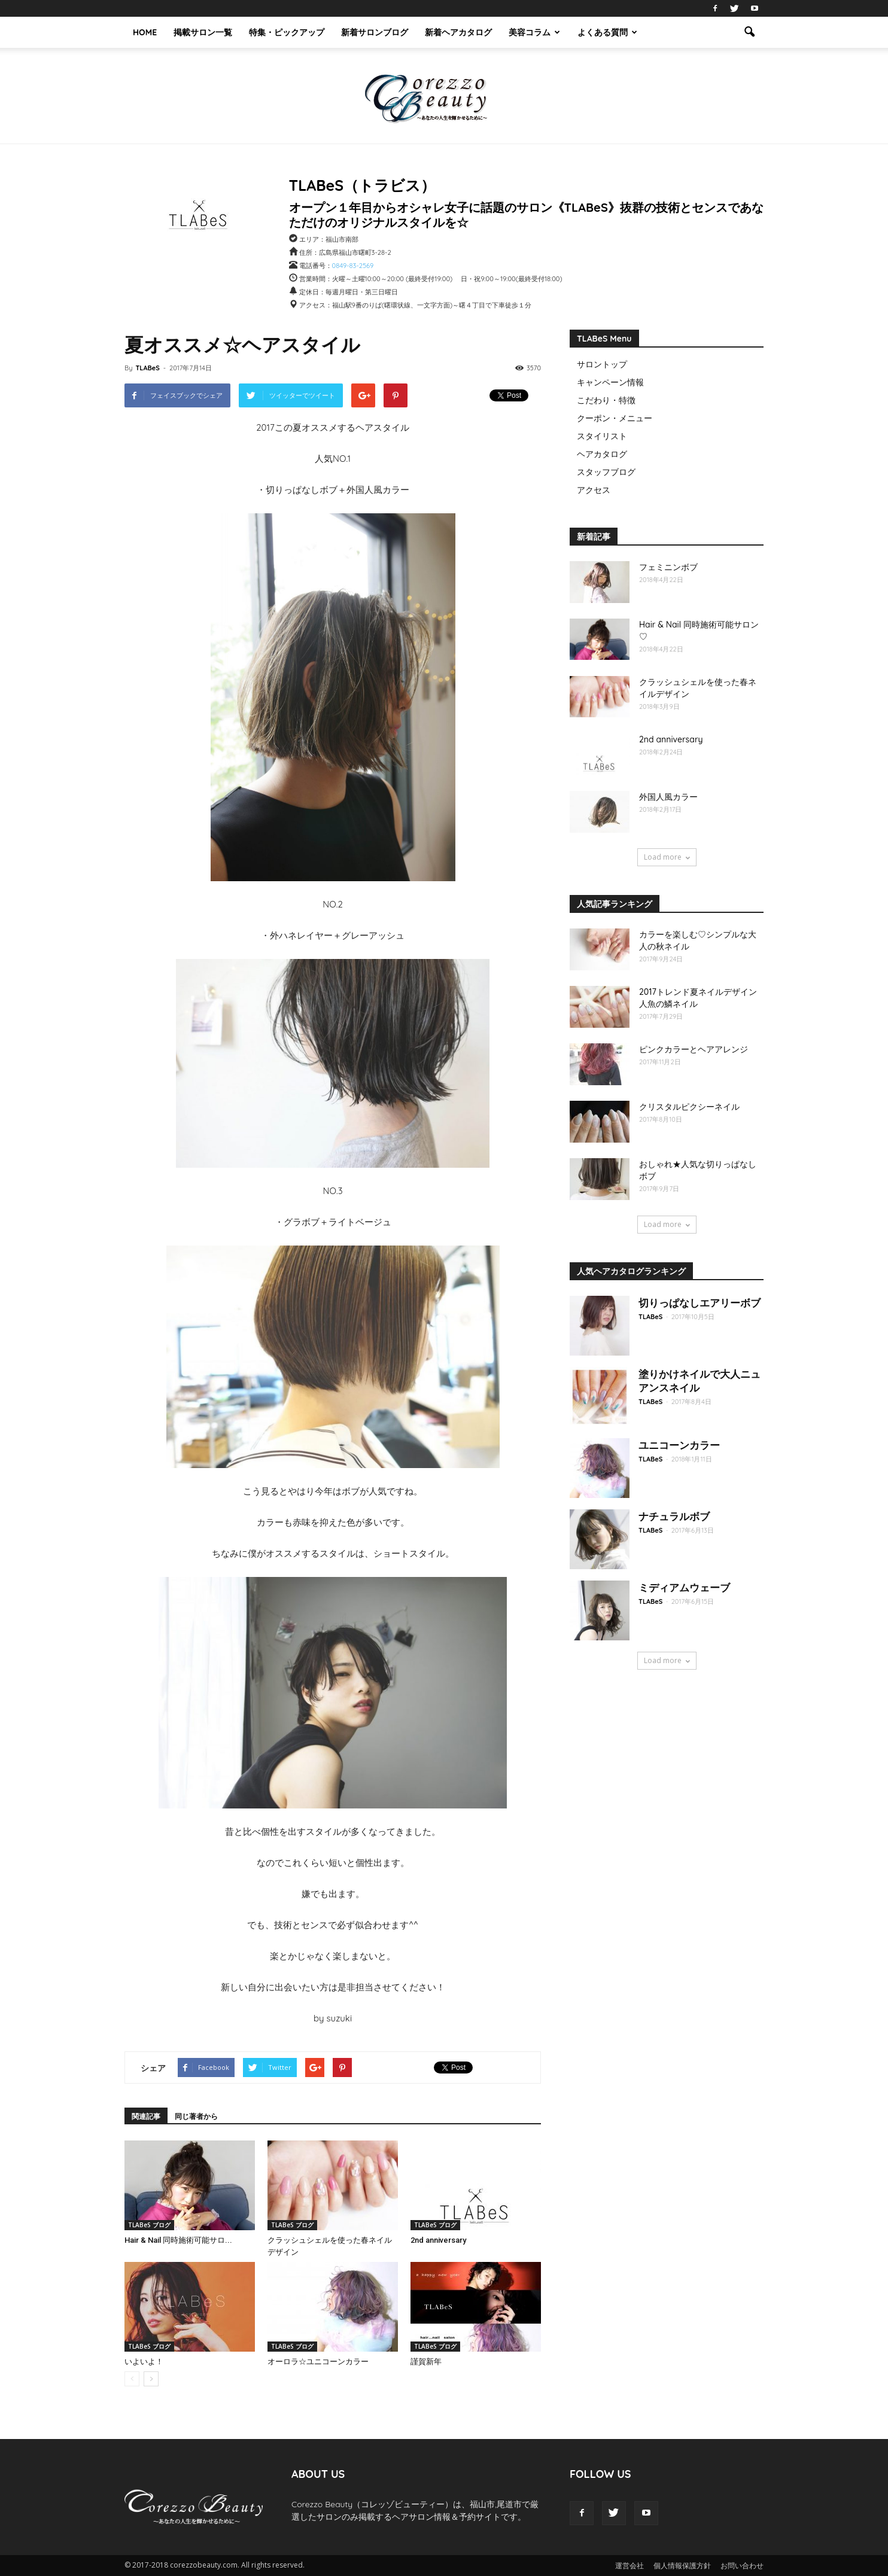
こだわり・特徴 (606, 400)
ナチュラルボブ (674, 1516)
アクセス (593, 490)
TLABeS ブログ (149, 2225)
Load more (667, 857)
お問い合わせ (742, 2565)
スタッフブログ (606, 472)
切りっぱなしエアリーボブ (699, 1302)
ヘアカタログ (602, 454)
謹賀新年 (426, 2361)
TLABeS (147, 368)
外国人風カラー (668, 796)
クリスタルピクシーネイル (689, 1106)
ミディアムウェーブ (684, 1587)
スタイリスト (602, 436)
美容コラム (534, 32)
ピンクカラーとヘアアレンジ (693, 1049)
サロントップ (602, 364)
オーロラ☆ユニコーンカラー (318, 2361)
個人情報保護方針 (682, 2565)
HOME (145, 32)
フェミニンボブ (668, 567)
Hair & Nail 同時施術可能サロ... (178, 2240)
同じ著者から (196, 2116)
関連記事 (146, 2116)
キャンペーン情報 (610, 382)
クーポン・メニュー (614, 418)
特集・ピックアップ (286, 32)
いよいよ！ (143, 2361)
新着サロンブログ (374, 32)
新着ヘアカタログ (458, 32)
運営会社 (629, 2565)
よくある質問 (607, 32)
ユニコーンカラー (679, 1445)
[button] (749, 32)
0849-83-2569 (353, 265)
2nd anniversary (438, 2240)
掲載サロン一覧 (203, 32)
